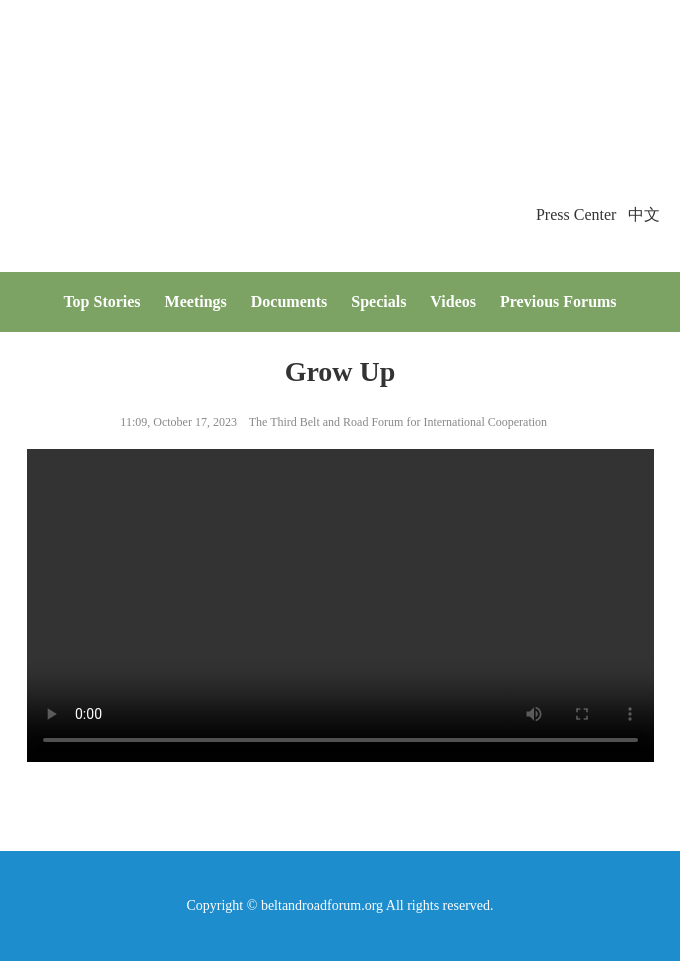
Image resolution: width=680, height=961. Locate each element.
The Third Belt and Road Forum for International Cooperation (398, 422)
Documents (289, 301)
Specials (378, 301)
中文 (644, 214)
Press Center (576, 214)
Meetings (196, 301)
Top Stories (101, 301)
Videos (453, 301)
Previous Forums (558, 301)
